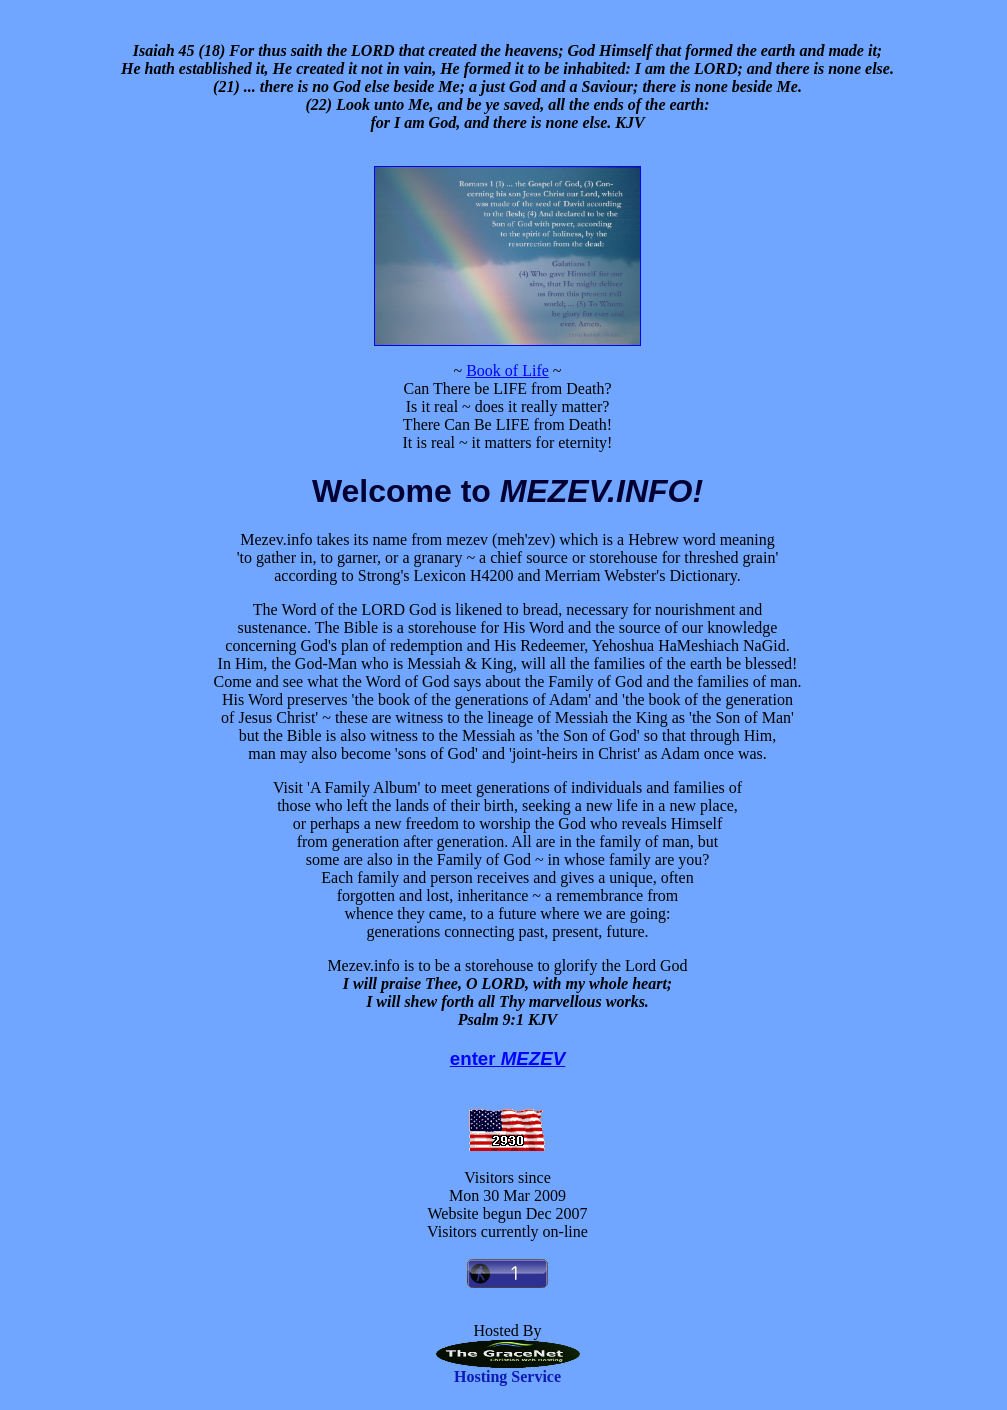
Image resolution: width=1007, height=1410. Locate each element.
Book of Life (507, 370)
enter (507, 1058)
